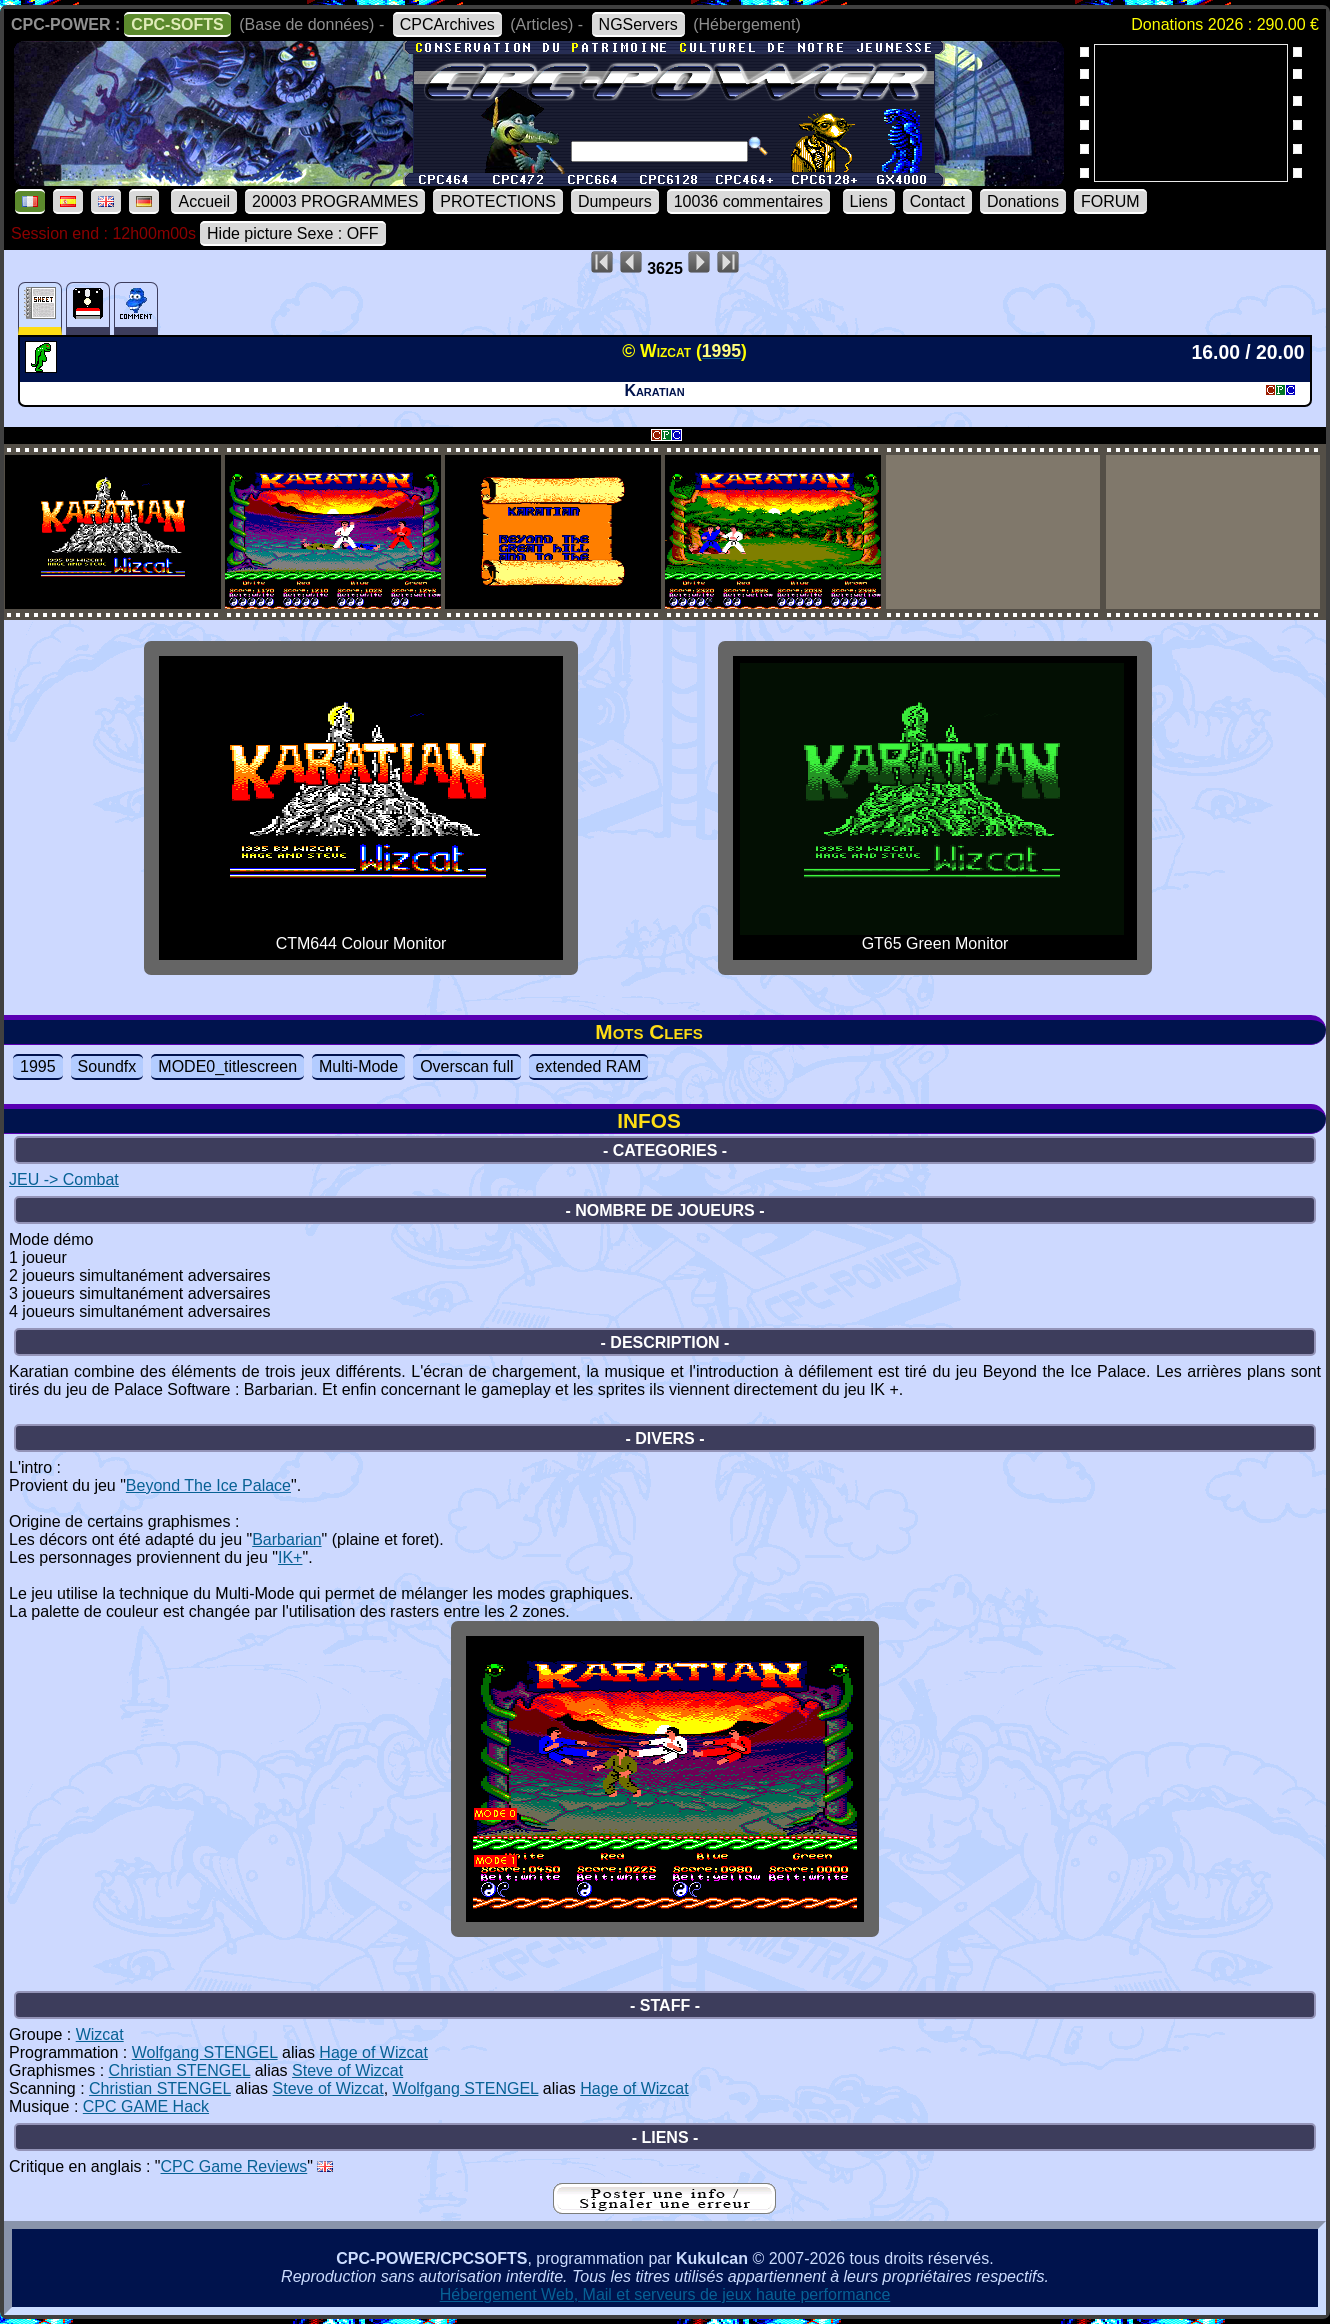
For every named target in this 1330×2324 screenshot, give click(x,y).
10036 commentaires (748, 201)
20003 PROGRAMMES (335, 201)
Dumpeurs (615, 201)
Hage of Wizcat (373, 2052)
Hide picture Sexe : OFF (293, 233)
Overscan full (466, 1066)
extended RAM (589, 1066)
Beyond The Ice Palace (208, 1485)
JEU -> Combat (64, 1179)
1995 (38, 1066)
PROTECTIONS (498, 201)
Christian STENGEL (180, 2070)
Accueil (204, 201)
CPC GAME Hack (146, 2106)
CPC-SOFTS (177, 24)
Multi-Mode (358, 1066)
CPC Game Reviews (234, 2166)
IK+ (290, 1557)
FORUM (1110, 201)
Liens (869, 201)
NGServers (638, 24)
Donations (1023, 201)
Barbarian (286, 1539)
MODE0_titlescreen (227, 1066)
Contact (937, 201)
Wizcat (100, 2034)
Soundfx (107, 1066)
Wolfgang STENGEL (205, 2052)
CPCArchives (447, 24)
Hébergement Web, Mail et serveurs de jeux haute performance (665, 2294)
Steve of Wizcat (347, 2070)
